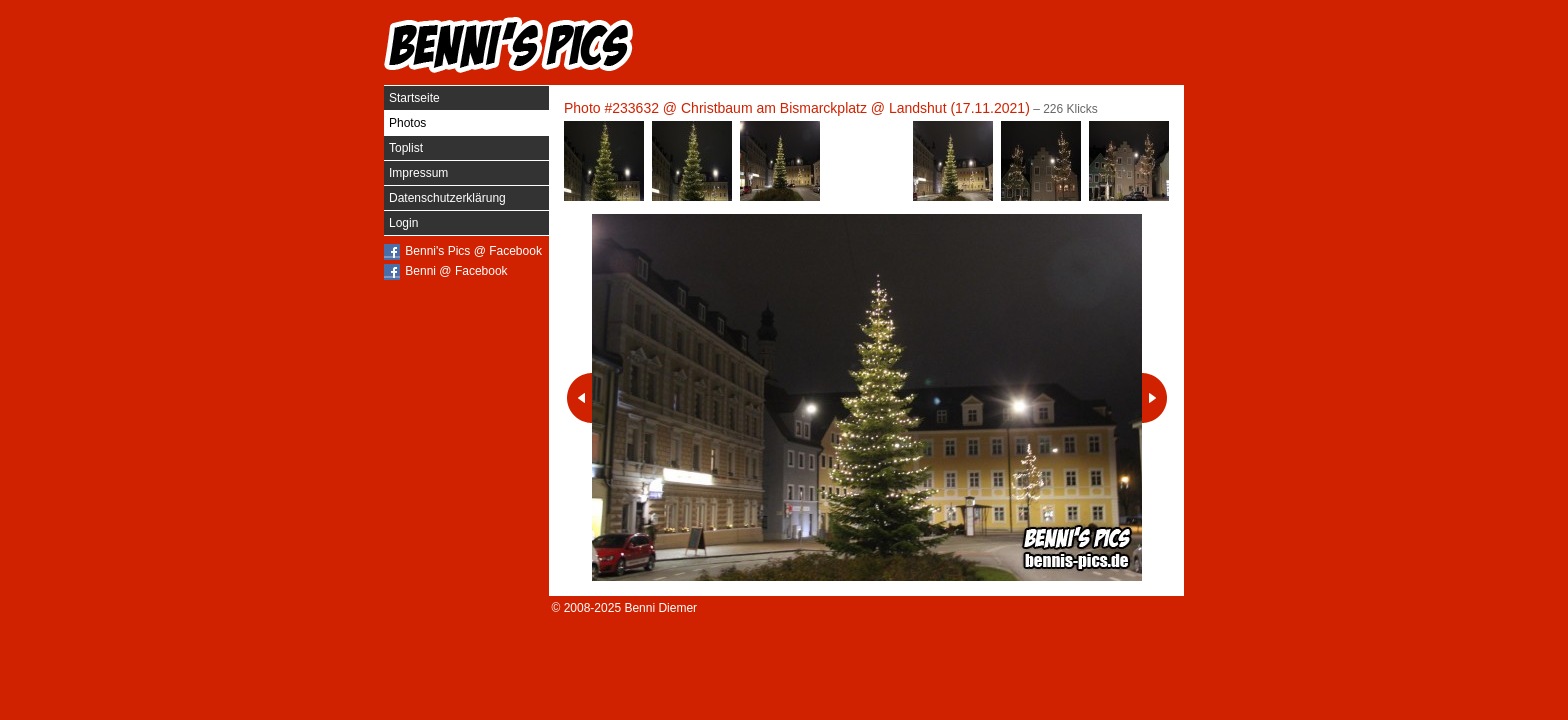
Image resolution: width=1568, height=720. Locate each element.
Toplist (406, 148)
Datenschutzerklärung (447, 198)
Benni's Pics (509, 45)
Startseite (414, 98)
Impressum (418, 173)
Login (403, 223)
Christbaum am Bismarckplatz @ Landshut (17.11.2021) (855, 108)
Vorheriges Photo (579, 398)
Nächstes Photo (1154, 398)
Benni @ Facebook (456, 271)
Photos (407, 123)
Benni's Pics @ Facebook (473, 251)
